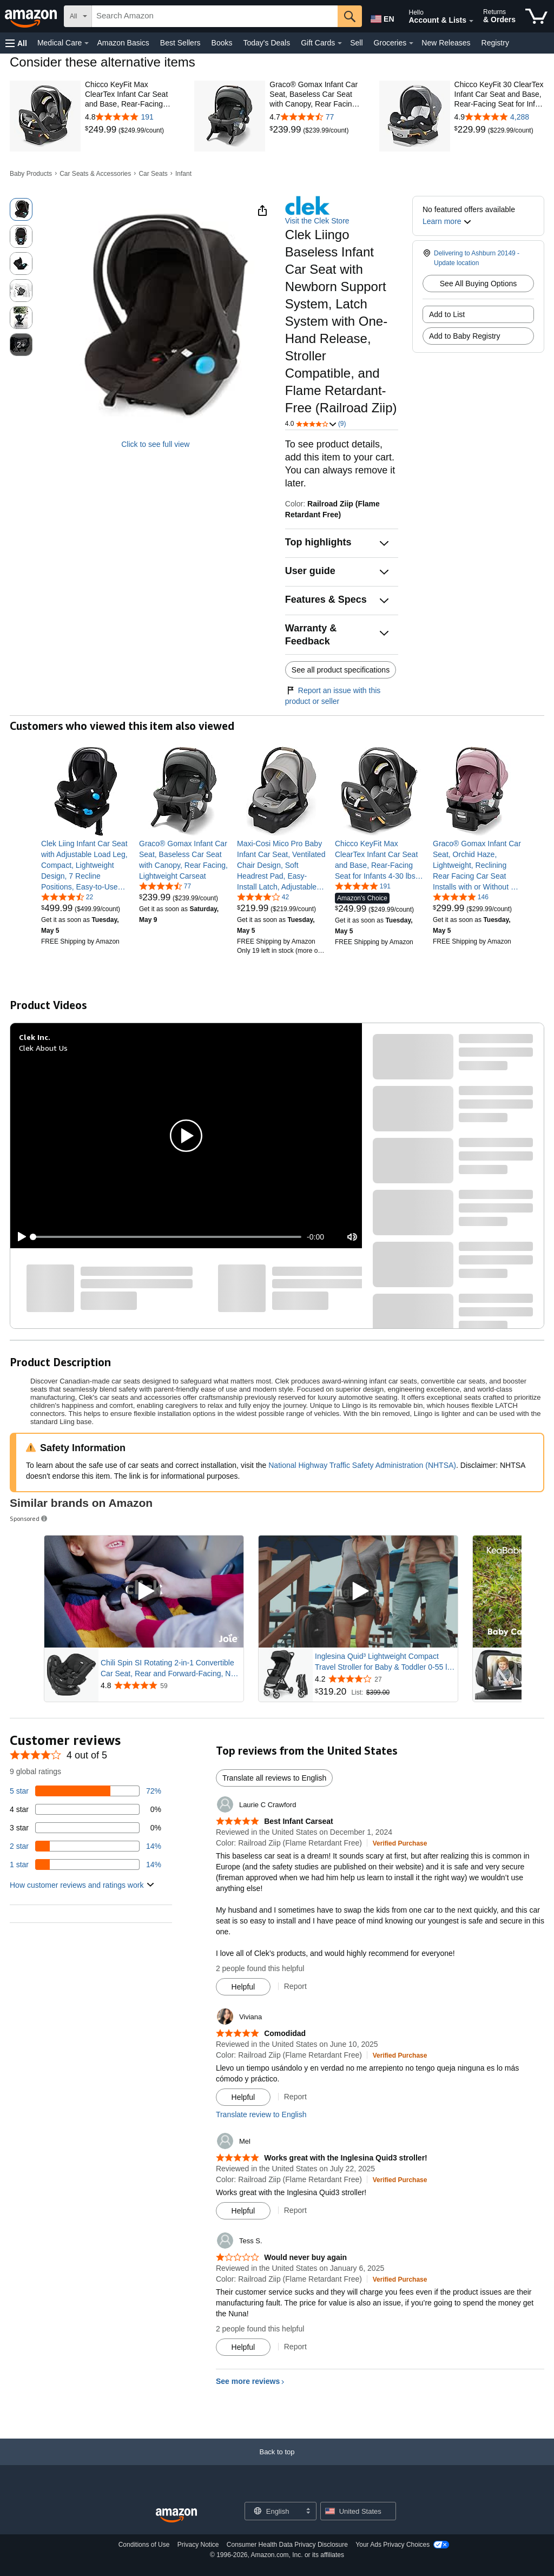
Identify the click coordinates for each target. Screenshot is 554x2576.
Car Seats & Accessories (95, 173)
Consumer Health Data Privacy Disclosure (287, 2544)
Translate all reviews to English (274, 1778)
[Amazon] (32, 16)
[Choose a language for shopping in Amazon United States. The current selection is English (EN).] (381, 16)
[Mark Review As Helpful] (243, 1987)
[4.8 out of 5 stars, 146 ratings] (461, 896)
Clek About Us (43, 1047)
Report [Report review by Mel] (295, 2210)
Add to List (447, 314)
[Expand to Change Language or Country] (308, 2511)
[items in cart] (536, 16)
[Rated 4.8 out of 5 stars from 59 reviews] (171, 1685)
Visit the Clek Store (317, 220)
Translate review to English (261, 2114)
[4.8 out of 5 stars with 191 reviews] (130, 116)
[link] (101, 130)
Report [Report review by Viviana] (295, 2096)
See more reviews (248, 2381)
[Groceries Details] (411, 43)
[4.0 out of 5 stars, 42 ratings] (263, 896)
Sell (356, 42)
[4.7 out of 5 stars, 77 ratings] (165, 885)
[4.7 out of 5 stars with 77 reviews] (314, 116)
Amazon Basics (123, 42)
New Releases (445, 42)
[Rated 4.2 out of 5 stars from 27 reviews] (385, 1678)
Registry (495, 42)
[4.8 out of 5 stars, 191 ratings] (363, 885)
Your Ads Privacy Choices (392, 2544)
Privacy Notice (198, 2544)
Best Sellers (180, 42)
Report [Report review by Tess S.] (295, 2346)
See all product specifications (341, 670)
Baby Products (31, 173)
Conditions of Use (144, 2544)
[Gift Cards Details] (340, 43)
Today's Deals (266, 42)
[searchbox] (215, 16)
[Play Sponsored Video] (144, 1591)
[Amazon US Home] (176, 2516)
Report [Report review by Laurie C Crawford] (295, 1986)
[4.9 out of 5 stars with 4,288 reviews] (499, 116)
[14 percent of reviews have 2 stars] (85, 1846)
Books (222, 42)
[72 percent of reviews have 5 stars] (85, 1791)
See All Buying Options (478, 283)
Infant (183, 173)
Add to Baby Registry (464, 336)
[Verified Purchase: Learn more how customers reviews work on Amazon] (400, 1843)
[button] (16, 43)
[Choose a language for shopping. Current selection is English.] (273, 2511)
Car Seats (152, 173)
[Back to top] (277, 2463)
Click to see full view (155, 444)
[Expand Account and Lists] (471, 21)
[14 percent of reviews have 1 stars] (85, 1864)
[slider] (167, 1237)
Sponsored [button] (29, 1518)
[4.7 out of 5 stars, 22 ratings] (67, 896)
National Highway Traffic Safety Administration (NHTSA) (362, 1465)
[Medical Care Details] (86, 43)
